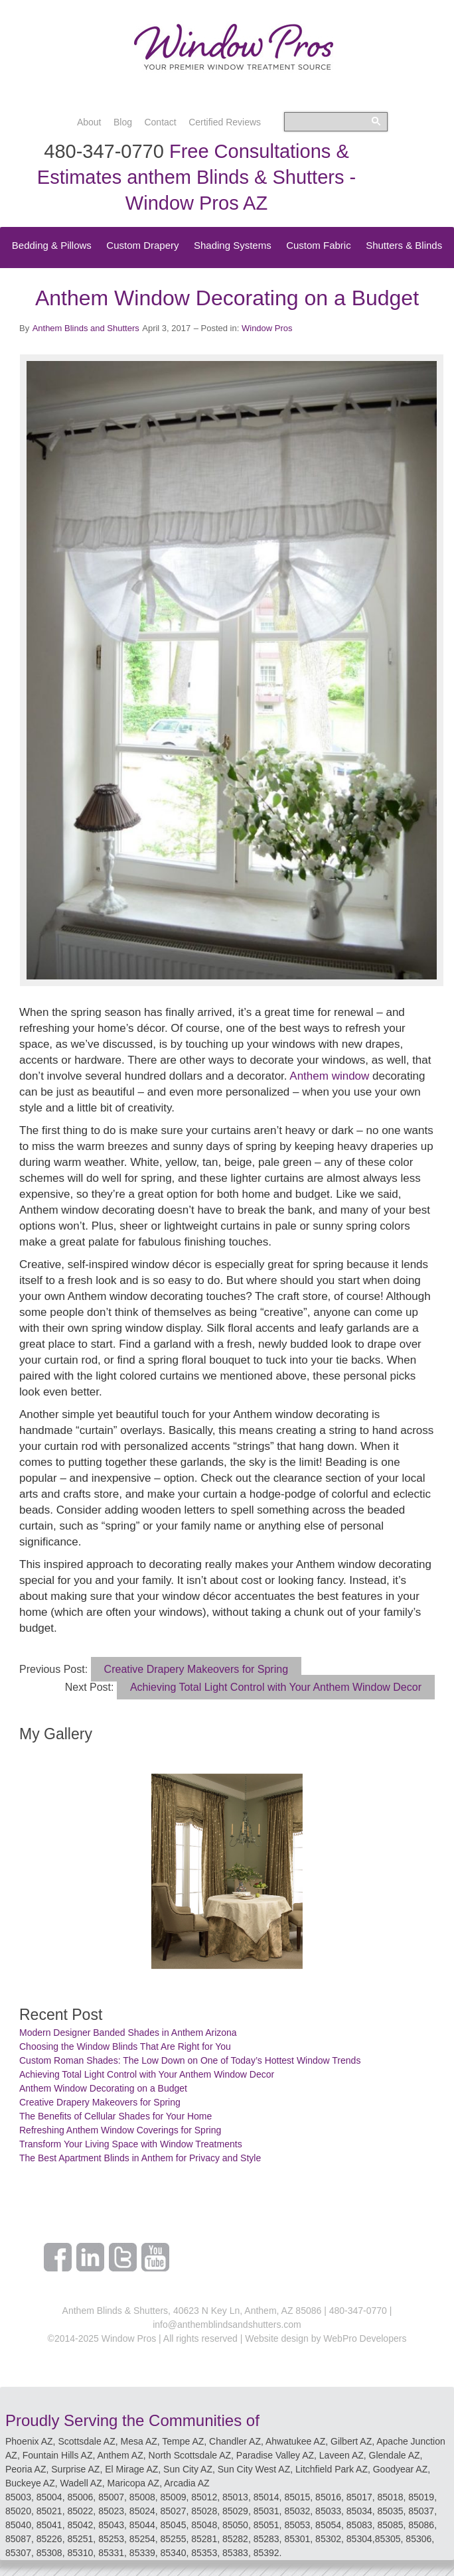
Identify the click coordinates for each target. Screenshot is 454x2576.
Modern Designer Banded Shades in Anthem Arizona (128, 2032)
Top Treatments (282, 272)
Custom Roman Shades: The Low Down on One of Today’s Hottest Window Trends (189, 2060)
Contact (160, 122)
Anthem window (329, 1076)
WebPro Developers (364, 2338)
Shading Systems (232, 245)
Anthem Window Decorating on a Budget (103, 2088)
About (89, 122)
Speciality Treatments (184, 272)
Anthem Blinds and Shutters (86, 328)
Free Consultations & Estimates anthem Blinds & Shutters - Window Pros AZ (196, 177)
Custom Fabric (318, 245)
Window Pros (267, 328)
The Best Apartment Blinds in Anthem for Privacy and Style (140, 2158)
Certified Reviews (225, 122)
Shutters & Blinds (404, 245)
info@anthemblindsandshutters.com (227, 2324)
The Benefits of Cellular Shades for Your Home (115, 2116)
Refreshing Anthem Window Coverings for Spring (120, 2130)
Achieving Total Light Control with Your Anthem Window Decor (275, 1687)
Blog (123, 122)
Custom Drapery (142, 245)
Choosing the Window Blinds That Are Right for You (125, 2046)
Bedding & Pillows (52, 245)
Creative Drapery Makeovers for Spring (196, 1669)
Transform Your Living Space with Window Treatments (130, 2144)
